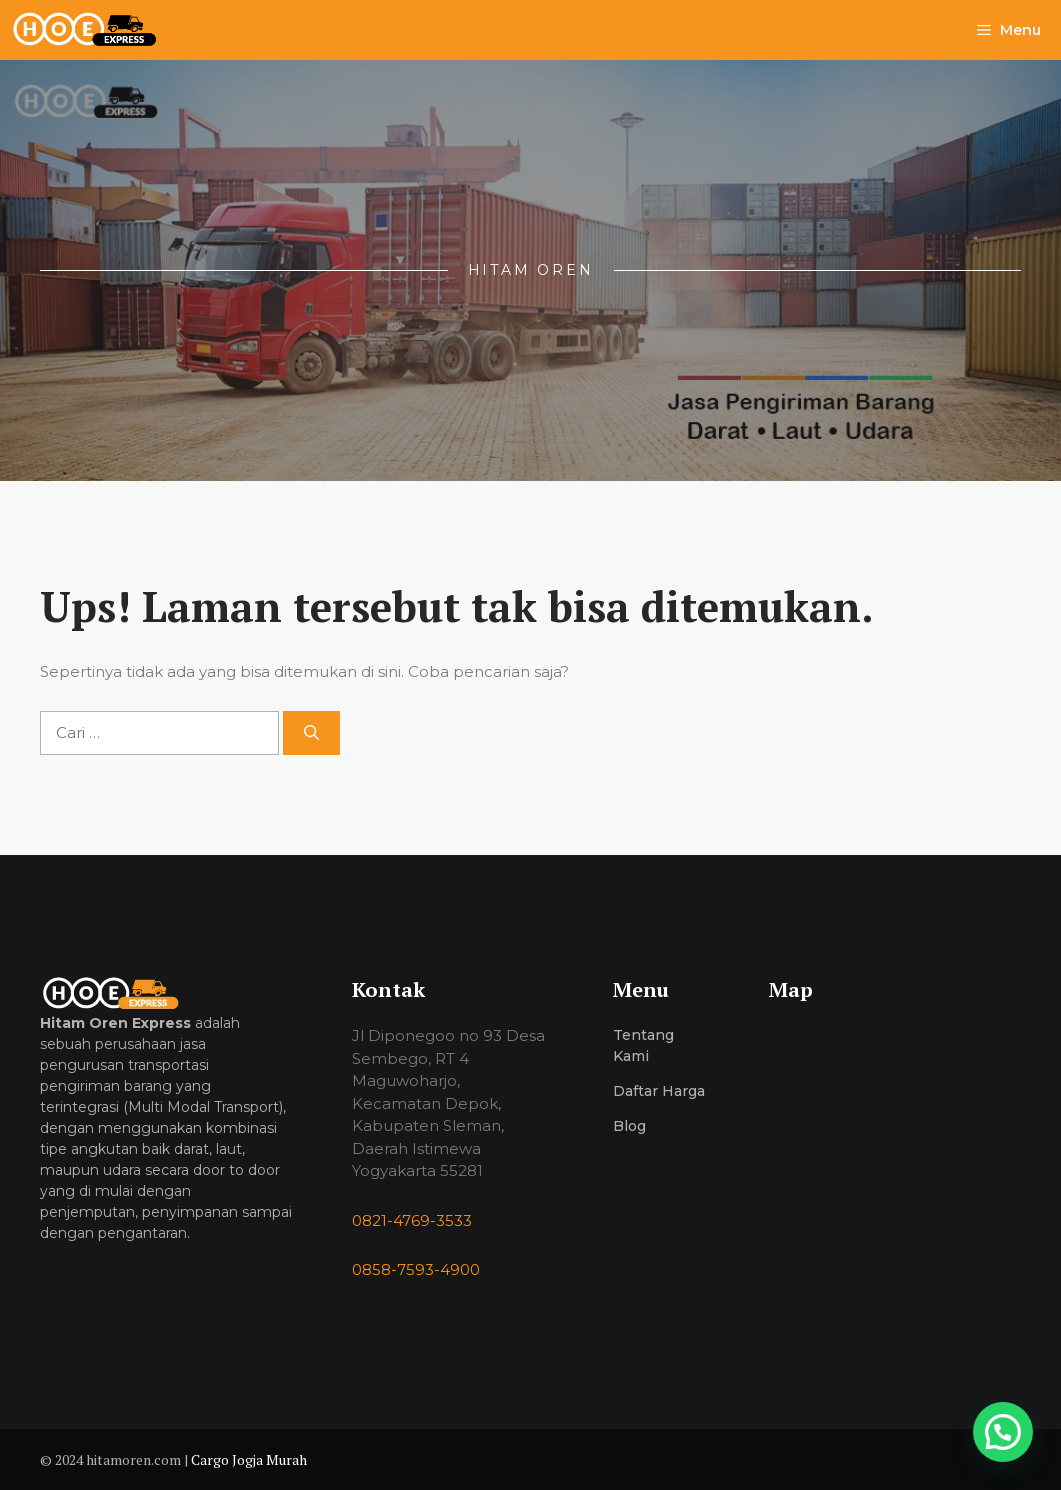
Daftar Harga (659, 1091)
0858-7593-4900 (416, 1269)
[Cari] (311, 733)
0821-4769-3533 (412, 1220)
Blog (629, 1126)
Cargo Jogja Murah (249, 1459)
